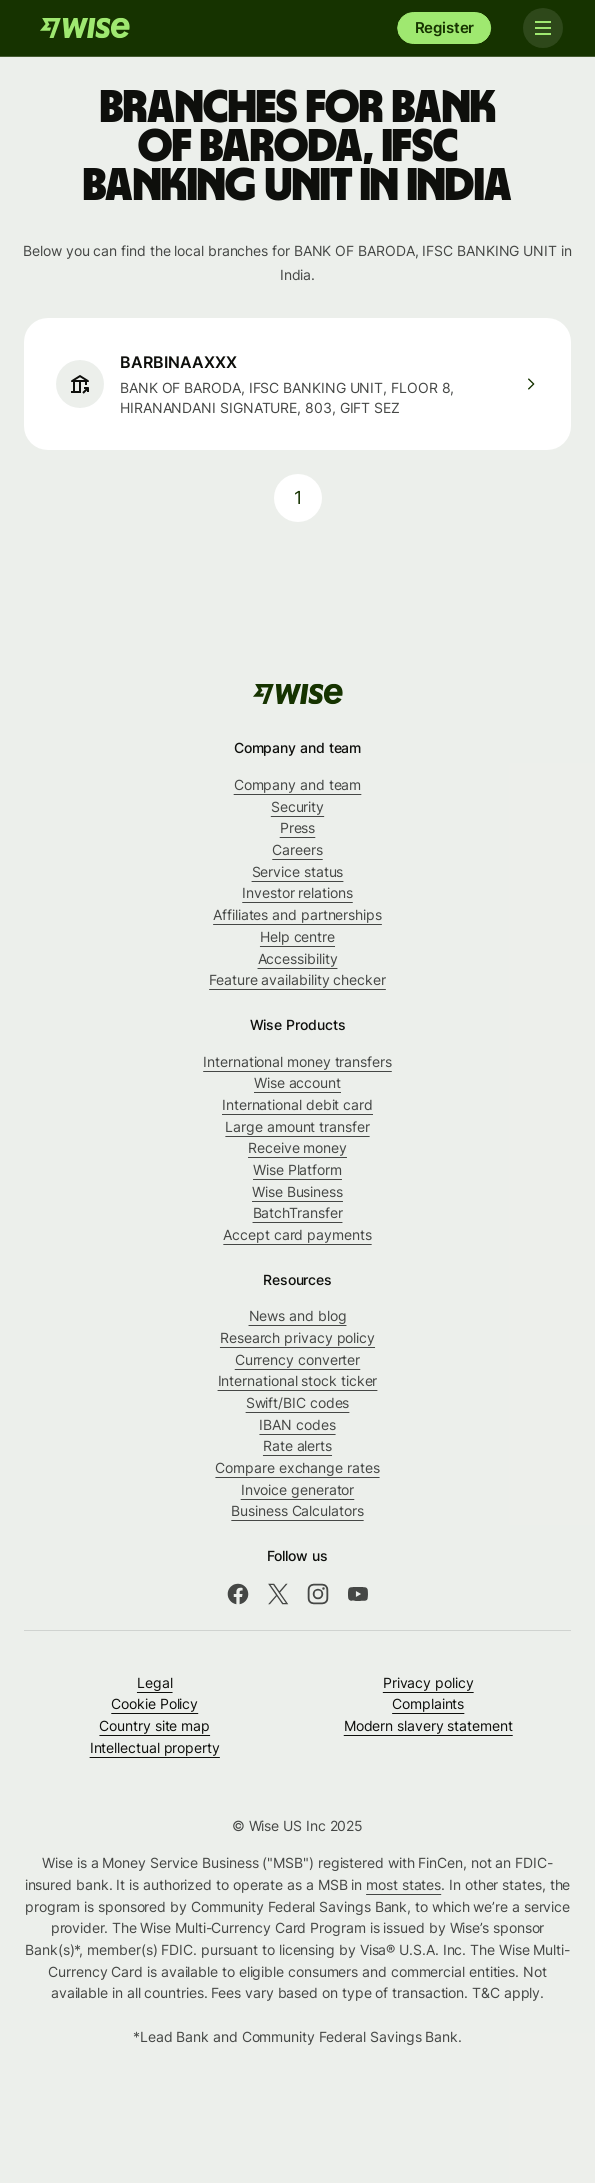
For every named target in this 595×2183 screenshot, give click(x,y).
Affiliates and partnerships (297, 914)
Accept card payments (297, 1234)
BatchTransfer (298, 1212)
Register (445, 27)
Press (298, 827)
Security (297, 806)
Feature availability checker (297, 979)
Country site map (154, 1725)
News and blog (298, 1315)
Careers (297, 849)
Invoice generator (298, 1489)
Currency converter (298, 1359)
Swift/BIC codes (298, 1402)
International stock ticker (298, 1380)
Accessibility (298, 958)
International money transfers (297, 1061)
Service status (298, 871)
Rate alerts (297, 1445)
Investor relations (297, 892)
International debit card (297, 1104)
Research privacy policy (297, 1337)
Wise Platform (297, 1169)
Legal (155, 1682)
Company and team (298, 784)
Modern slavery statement (428, 1725)
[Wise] (85, 28)
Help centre (297, 936)
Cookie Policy (154, 1703)
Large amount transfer (297, 1126)
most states (403, 1884)
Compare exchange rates (297, 1467)
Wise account (297, 1082)
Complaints (428, 1703)
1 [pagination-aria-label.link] (298, 497)
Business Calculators (297, 1510)
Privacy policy (428, 1682)
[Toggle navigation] (543, 28)
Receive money (297, 1147)
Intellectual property (155, 1747)
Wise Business (297, 1191)
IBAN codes (297, 1424)
